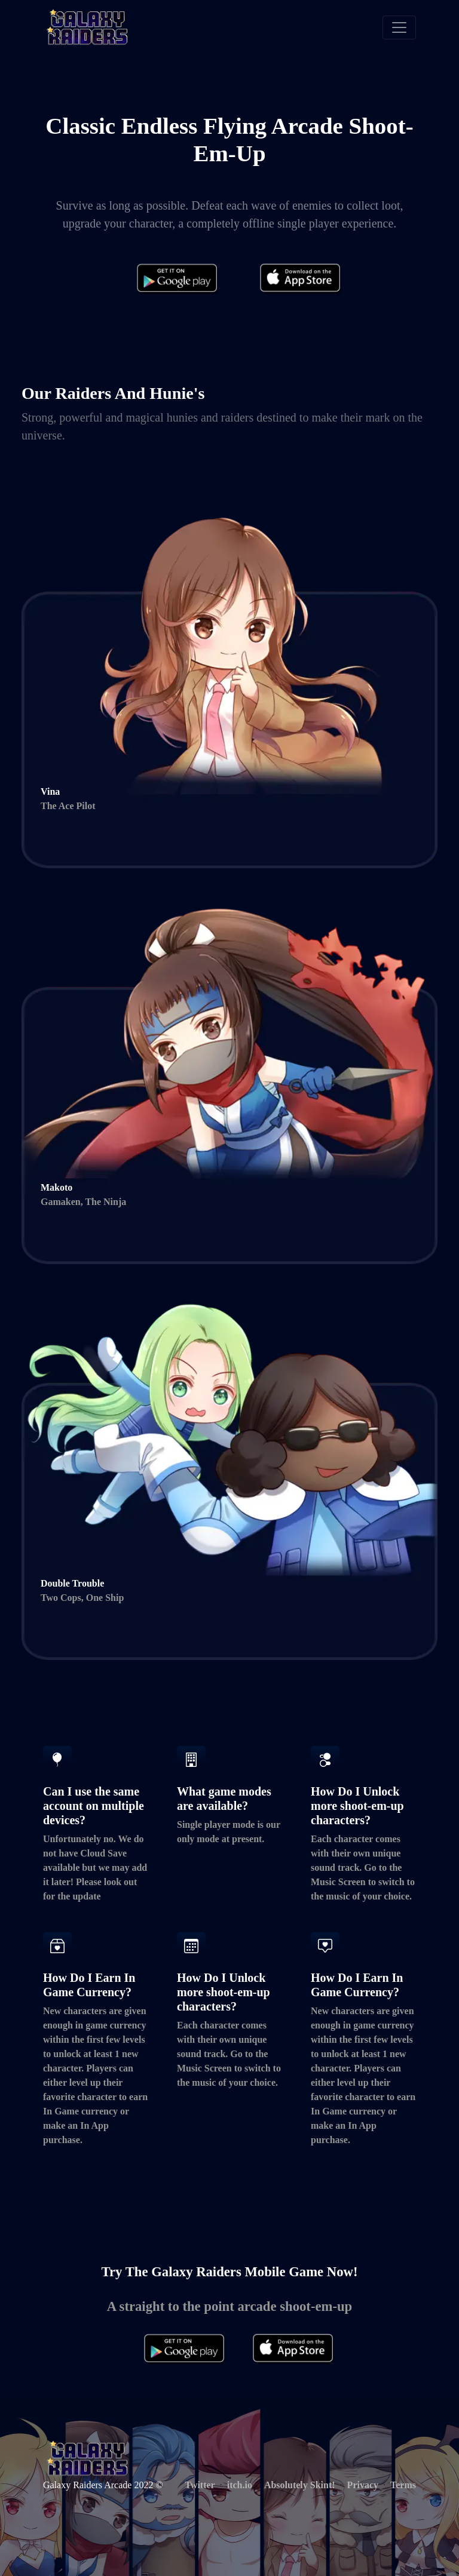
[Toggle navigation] (399, 27)
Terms (403, 2485)
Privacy (362, 2485)
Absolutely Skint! (299, 2485)
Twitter (200, 2485)
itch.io (239, 2485)
